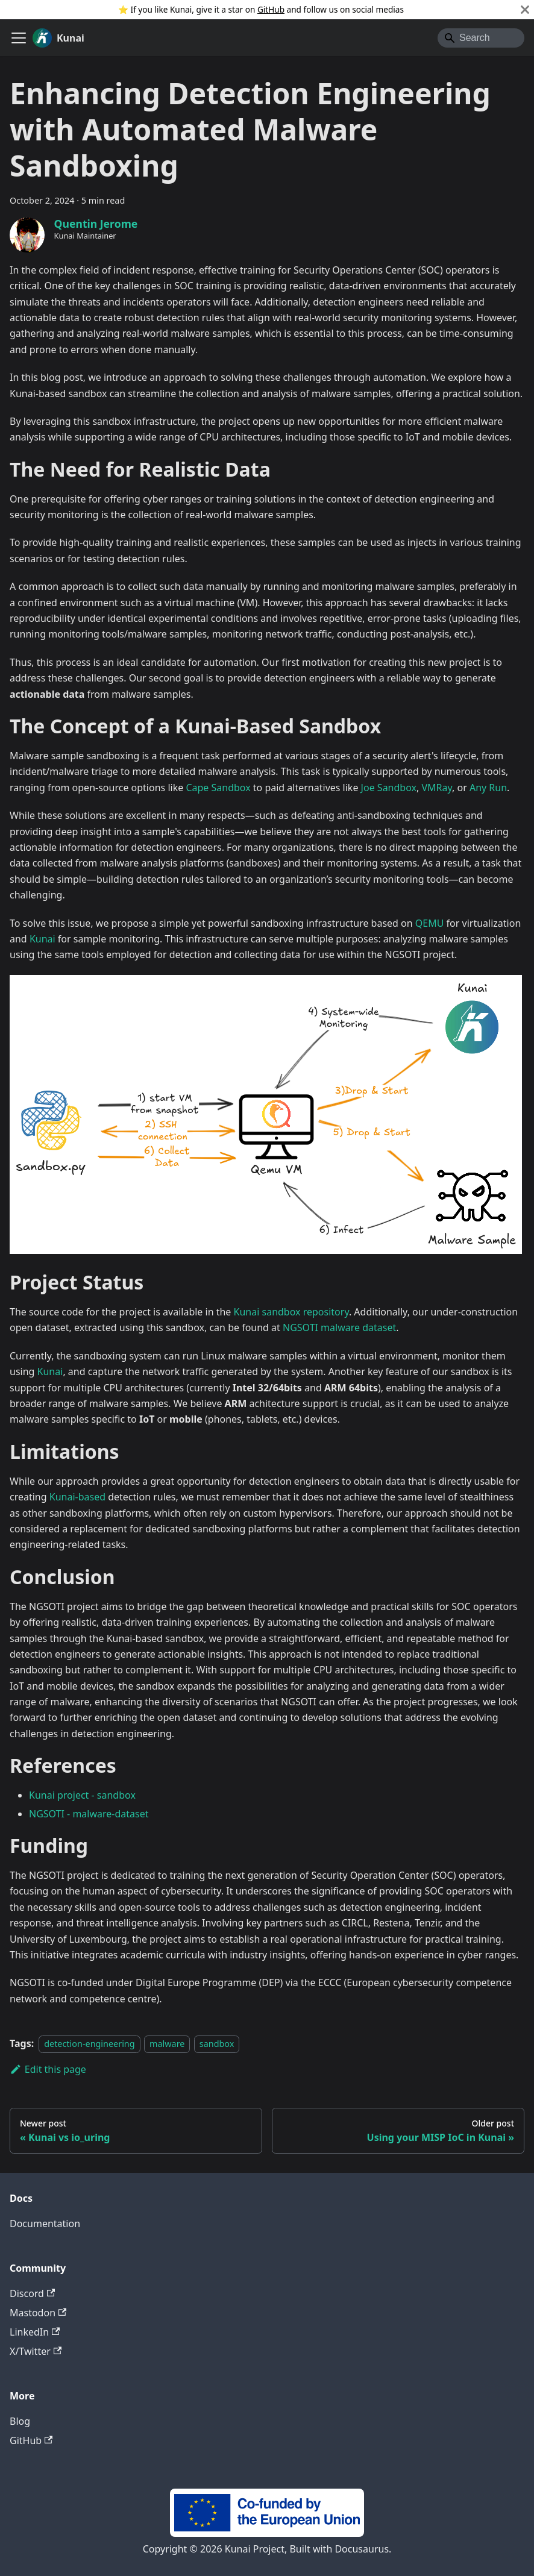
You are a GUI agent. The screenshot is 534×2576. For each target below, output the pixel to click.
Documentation (45, 2223)
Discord (32, 2293)
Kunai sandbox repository (291, 1311)
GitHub (270, 9)
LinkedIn (35, 2332)
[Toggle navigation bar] (19, 38)
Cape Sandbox (218, 787)
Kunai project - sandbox (82, 1795)
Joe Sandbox (388, 787)
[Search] (481, 38)
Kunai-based (77, 1496)
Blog (20, 2421)
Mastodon (38, 2312)
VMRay (436, 787)
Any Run (488, 787)
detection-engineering (89, 2043)
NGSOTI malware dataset (339, 1327)
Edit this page (48, 2069)
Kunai (42, 938)
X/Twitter (35, 2351)
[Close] (525, 9)
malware (166, 2043)
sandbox (216, 2043)
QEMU (429, 923)
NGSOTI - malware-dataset (89, 1813)
